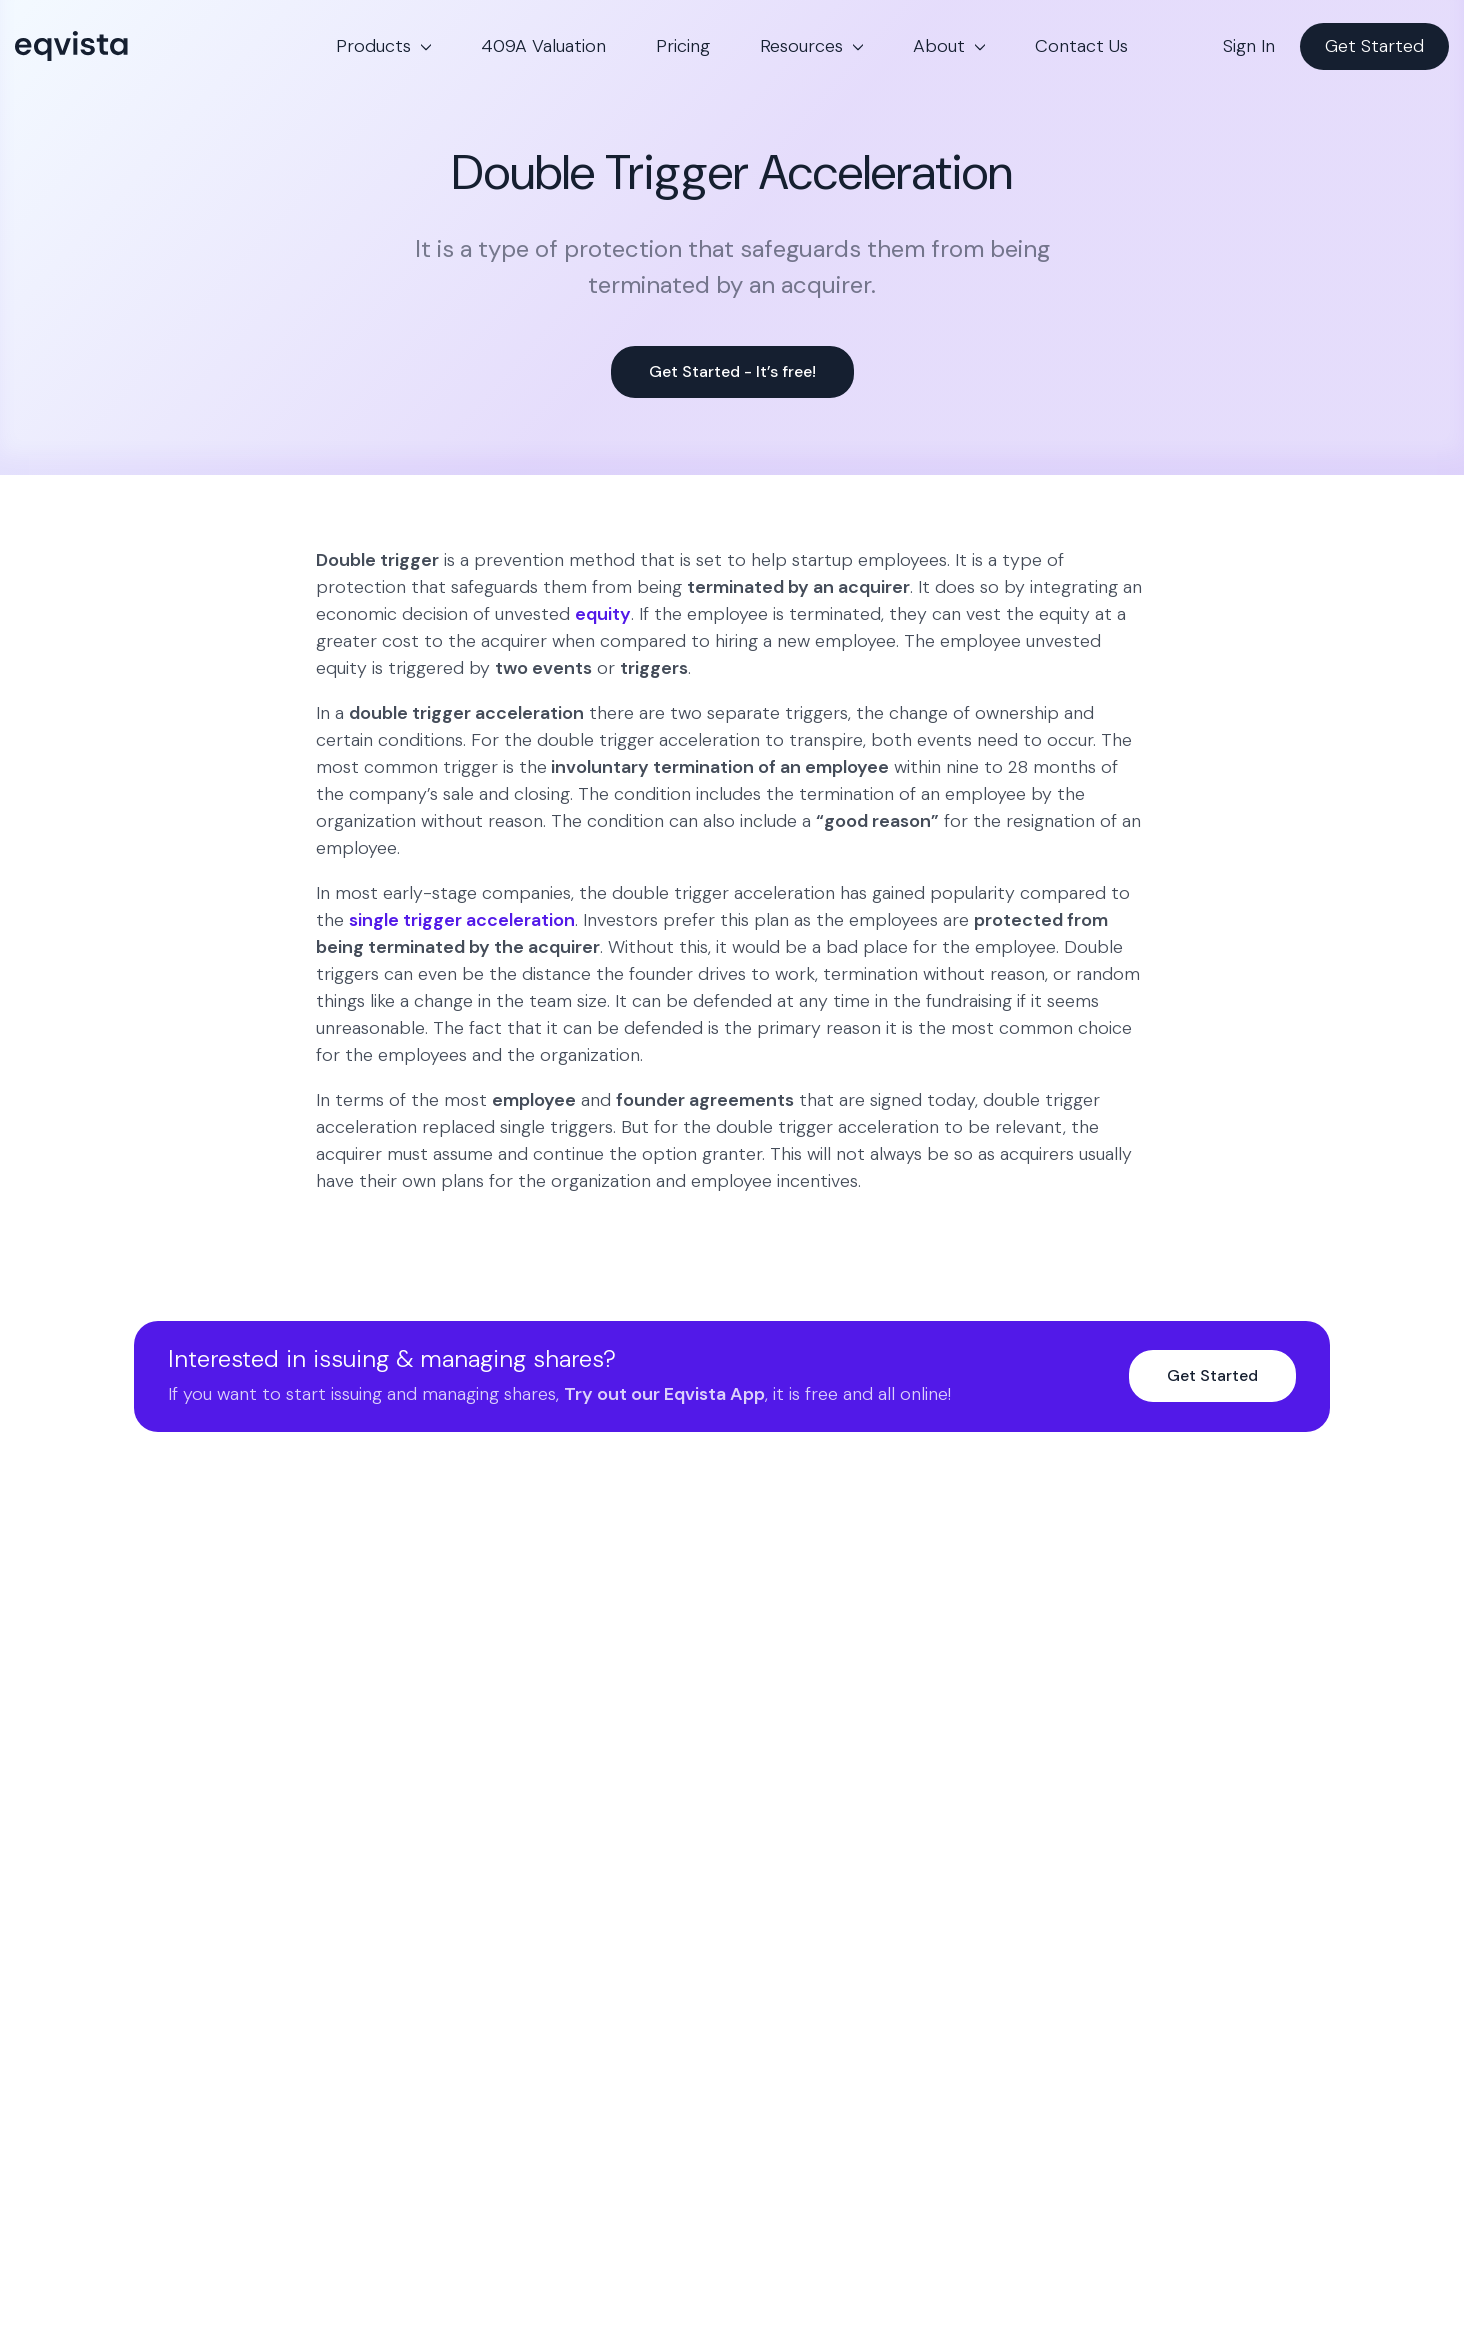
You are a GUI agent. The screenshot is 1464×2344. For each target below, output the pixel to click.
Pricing (683, 46)
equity (603, 614)
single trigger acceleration (462, 920)
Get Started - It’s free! (732, 371)
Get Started (1374, 46)
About (939, 46)
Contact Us (1081, 46)
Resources (801, 46)
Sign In (1249, 46)
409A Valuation (543, 46)
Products (373, 46)
